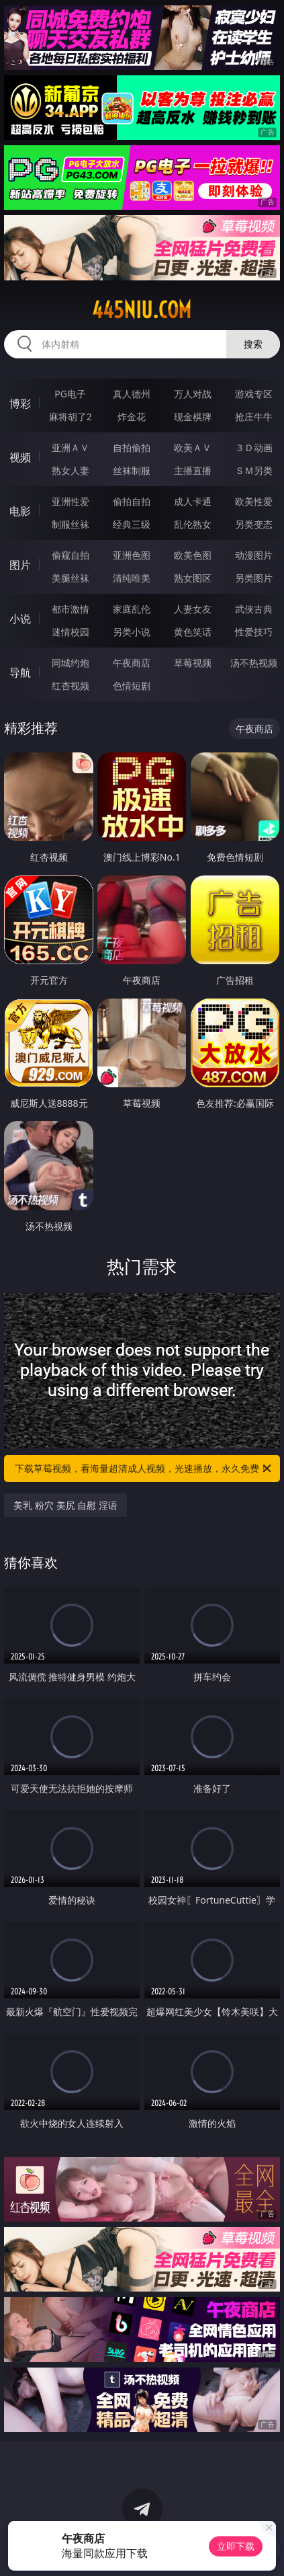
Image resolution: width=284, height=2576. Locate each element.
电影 (20, 511)
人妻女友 (192, 608)
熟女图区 (192, 578)
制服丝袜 (70, 524)
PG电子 (70, 393)
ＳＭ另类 (254, 470)
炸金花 (131, 416)
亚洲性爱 (70, 501)
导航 (20, 672)
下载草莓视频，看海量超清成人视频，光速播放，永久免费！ (144, 1468)
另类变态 (254, 524)
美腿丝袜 (70, 578)
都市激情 (70, 608)
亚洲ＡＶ (70, 447)
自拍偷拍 (131, 447)
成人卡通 (192, 501)
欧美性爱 (254, 501)
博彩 (20, 403)
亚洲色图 (131, 555)
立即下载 (235, 2546)
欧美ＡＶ (192, 447)
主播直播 (192, 470)
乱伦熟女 (192, 524)
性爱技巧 (254, 631)
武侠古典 (254, 608)
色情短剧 (131, 685)
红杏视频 (70, 685)
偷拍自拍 (131, 501)
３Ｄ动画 (254, 447)
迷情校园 (70, 631)
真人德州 (131, 393)
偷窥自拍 (70, 555)
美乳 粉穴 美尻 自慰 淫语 (65, 1505)
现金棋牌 (192, 416)
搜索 (253, 344)
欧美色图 (192, 555)
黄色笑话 (192, 631)
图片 (20, 564)
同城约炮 (70, 662)
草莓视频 (192, 662)
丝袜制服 (131, 470)
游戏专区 (254, 393)
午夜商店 (131, 662)
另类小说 (131, 631)
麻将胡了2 (70, 416)
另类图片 (254, 578)
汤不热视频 (253, 662)
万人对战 (192, 393)
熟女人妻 (70, 470)
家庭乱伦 (131, 608)
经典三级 (131, 524)
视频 (20, 457)
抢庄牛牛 (254, 416)
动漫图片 (254, 555)
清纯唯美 (131, 578)
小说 (20, 618)
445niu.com (141, 310)
